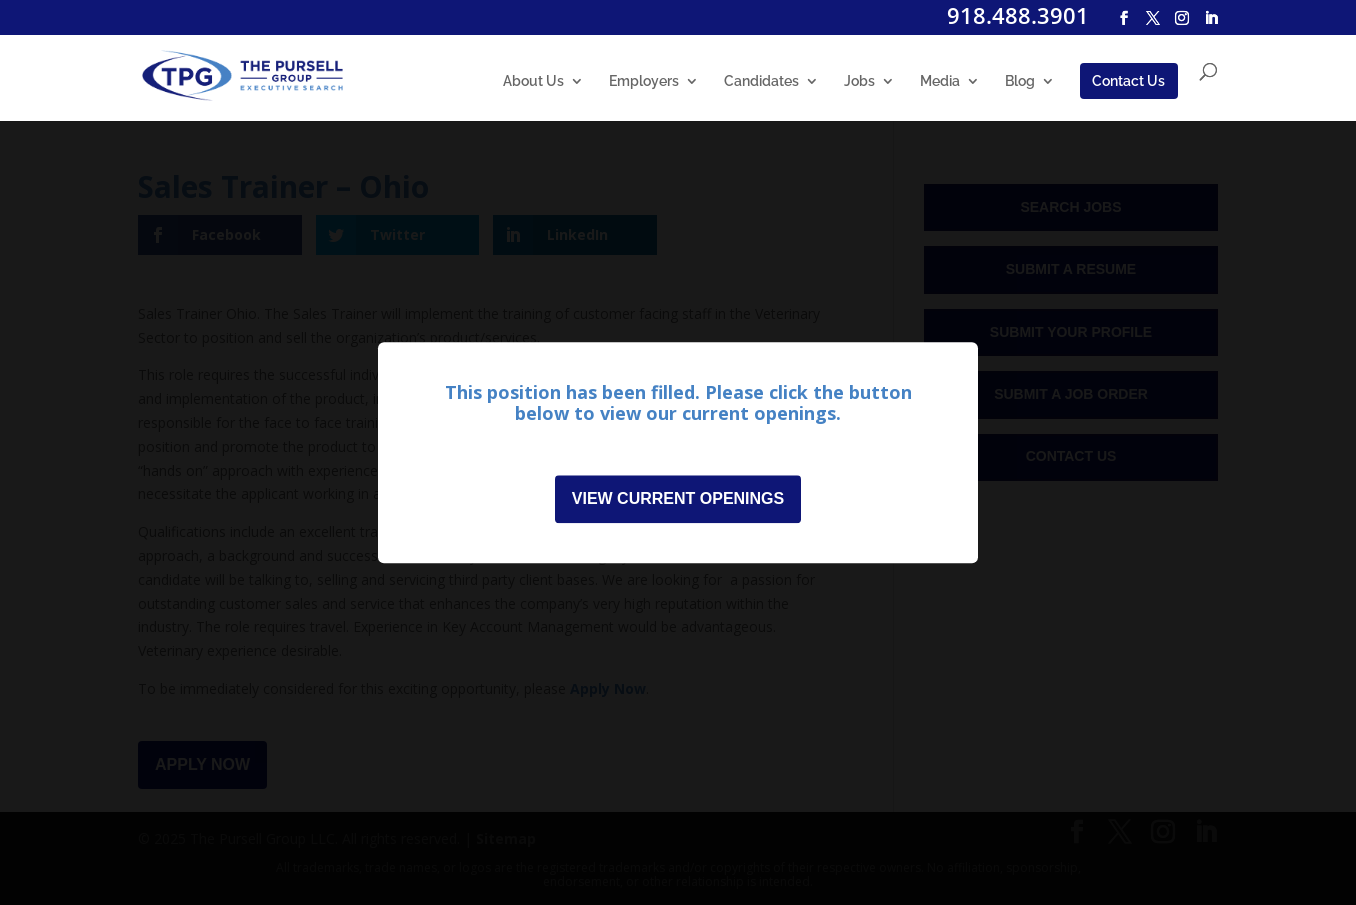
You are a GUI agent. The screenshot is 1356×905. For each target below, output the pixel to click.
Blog (1020, 81)
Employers (644, 81)
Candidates (761, 81)
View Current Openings (678, 498)
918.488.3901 (1018, 15)
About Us (533, 81)
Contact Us (1128, 81)
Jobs (859, 81)
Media (940, 81)
